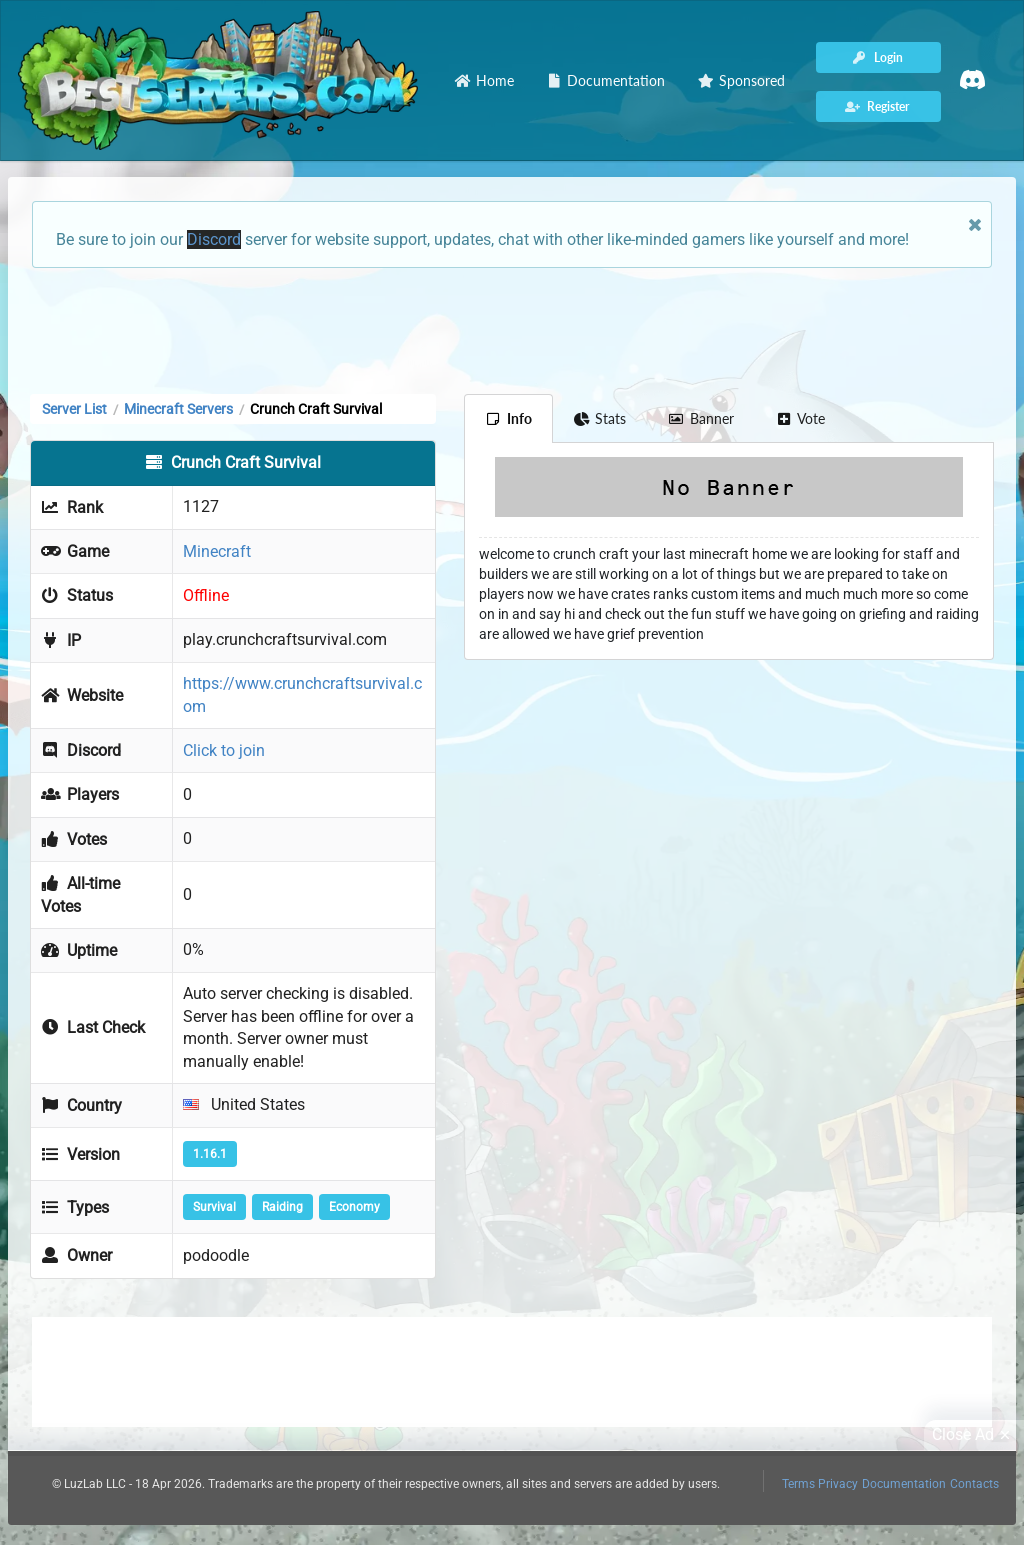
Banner (701, 418)
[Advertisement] (512, 329)
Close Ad (974, 1435)
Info (508, 418)
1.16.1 (210, 1154)
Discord (214, 239)
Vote (801, 418)
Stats (600, 418)
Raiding (282, 1207)
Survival (214, 1207)
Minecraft (217, 551)
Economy (354, 1207)
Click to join (224, 750)
